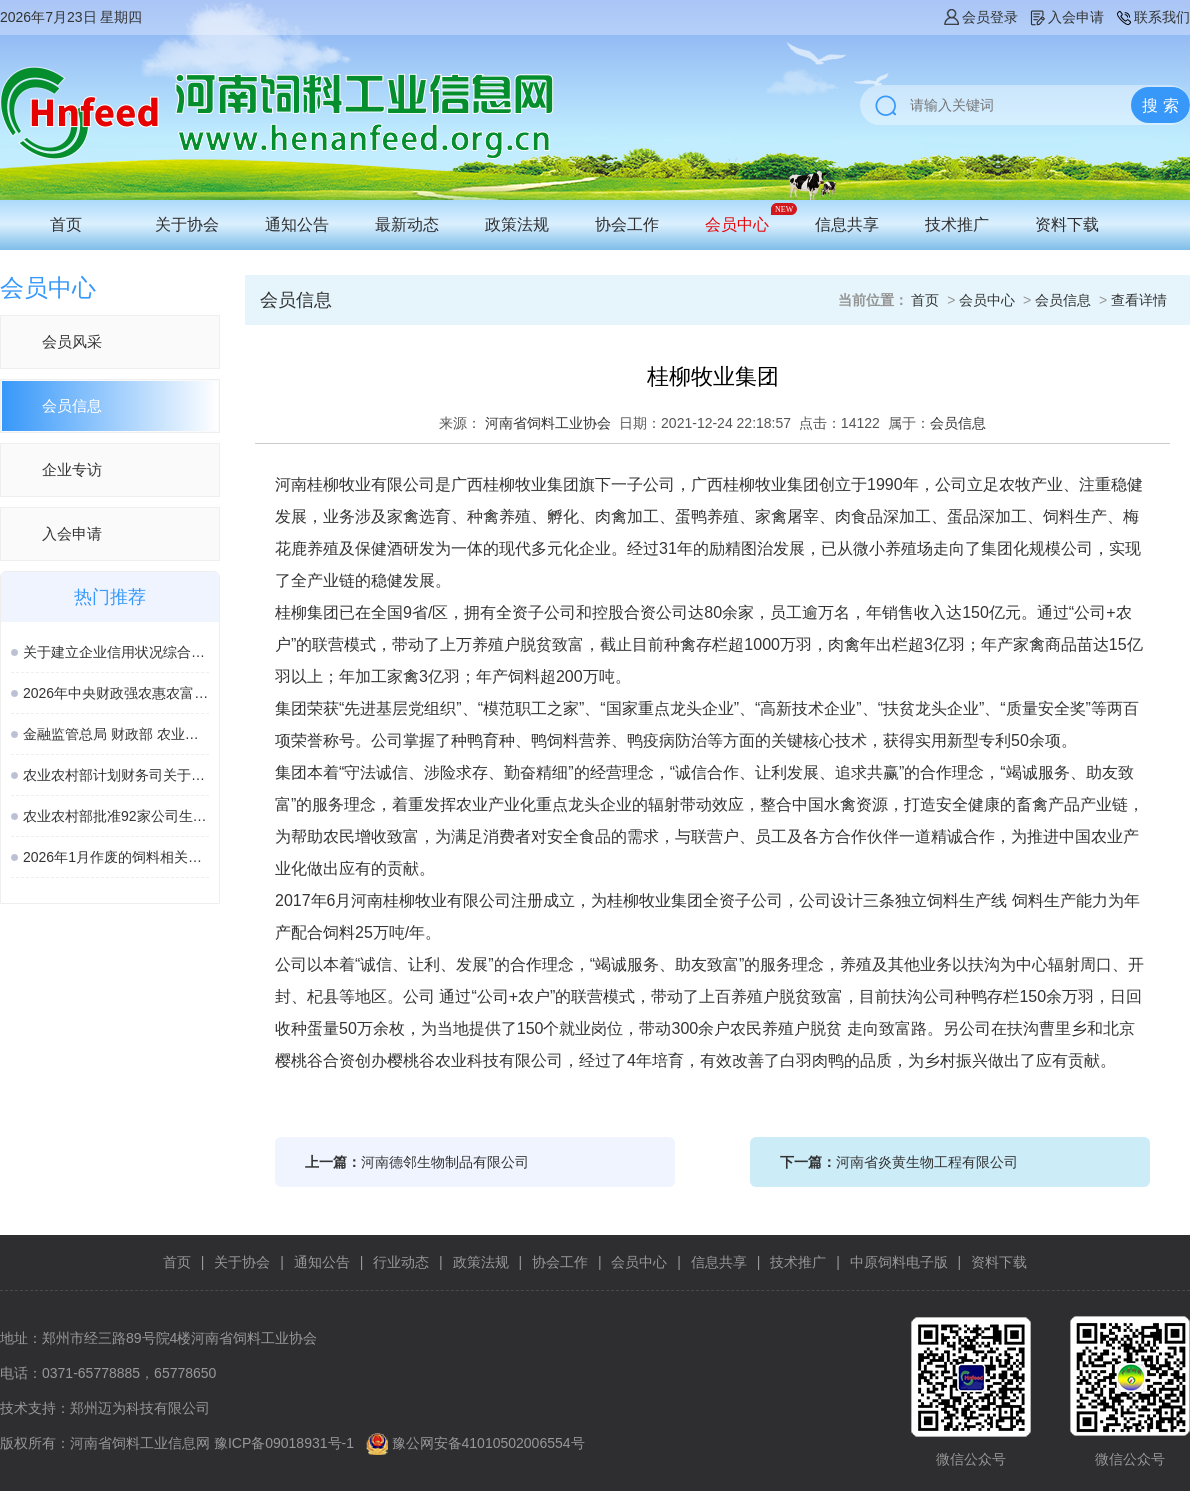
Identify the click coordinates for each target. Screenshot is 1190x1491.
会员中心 (737, 224)
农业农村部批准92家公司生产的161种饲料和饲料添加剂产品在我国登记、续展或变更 (116, 816)
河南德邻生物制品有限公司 (445, 1162)
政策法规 (517, 224)
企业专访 (72, 469)
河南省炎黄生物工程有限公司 (927, 1162)
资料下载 (1067, 224)
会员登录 (980, 17)
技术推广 (957, 224)
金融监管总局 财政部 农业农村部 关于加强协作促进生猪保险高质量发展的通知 (116, 734)
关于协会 (187, 224)
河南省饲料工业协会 (548, 423)
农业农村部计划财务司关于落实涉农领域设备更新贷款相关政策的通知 (116, 775)
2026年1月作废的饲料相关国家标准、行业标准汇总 (116, 857)
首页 (66, 224)
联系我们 (1152, 17)
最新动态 (407, 224)
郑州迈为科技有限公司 (140, 1408)
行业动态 (401, 1262)
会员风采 (72, 341)
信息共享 (847, 224)
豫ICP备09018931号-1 (284, 1443)
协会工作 (627, 224)
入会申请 (1066, 17)
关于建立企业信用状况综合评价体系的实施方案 (116, 652)
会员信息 (72, 405)
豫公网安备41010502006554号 (488, 1443)
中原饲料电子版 (899, 1262)
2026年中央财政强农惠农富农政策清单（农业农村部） (116, 693)
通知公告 (297, 224)
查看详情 (1139, 300)
